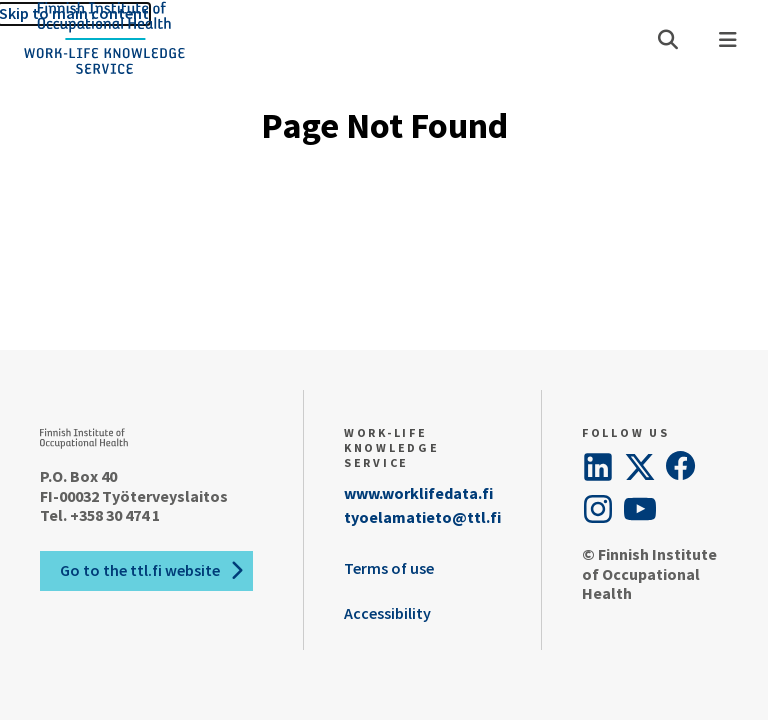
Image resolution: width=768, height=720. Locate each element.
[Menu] (728, 40)
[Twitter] (640, 467)
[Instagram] (598, 509)
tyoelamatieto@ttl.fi (422, 517)
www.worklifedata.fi (418, 493)
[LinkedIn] (598, 467)
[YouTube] (640, 509)
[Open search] (668, 40)
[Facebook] (682, 467)
